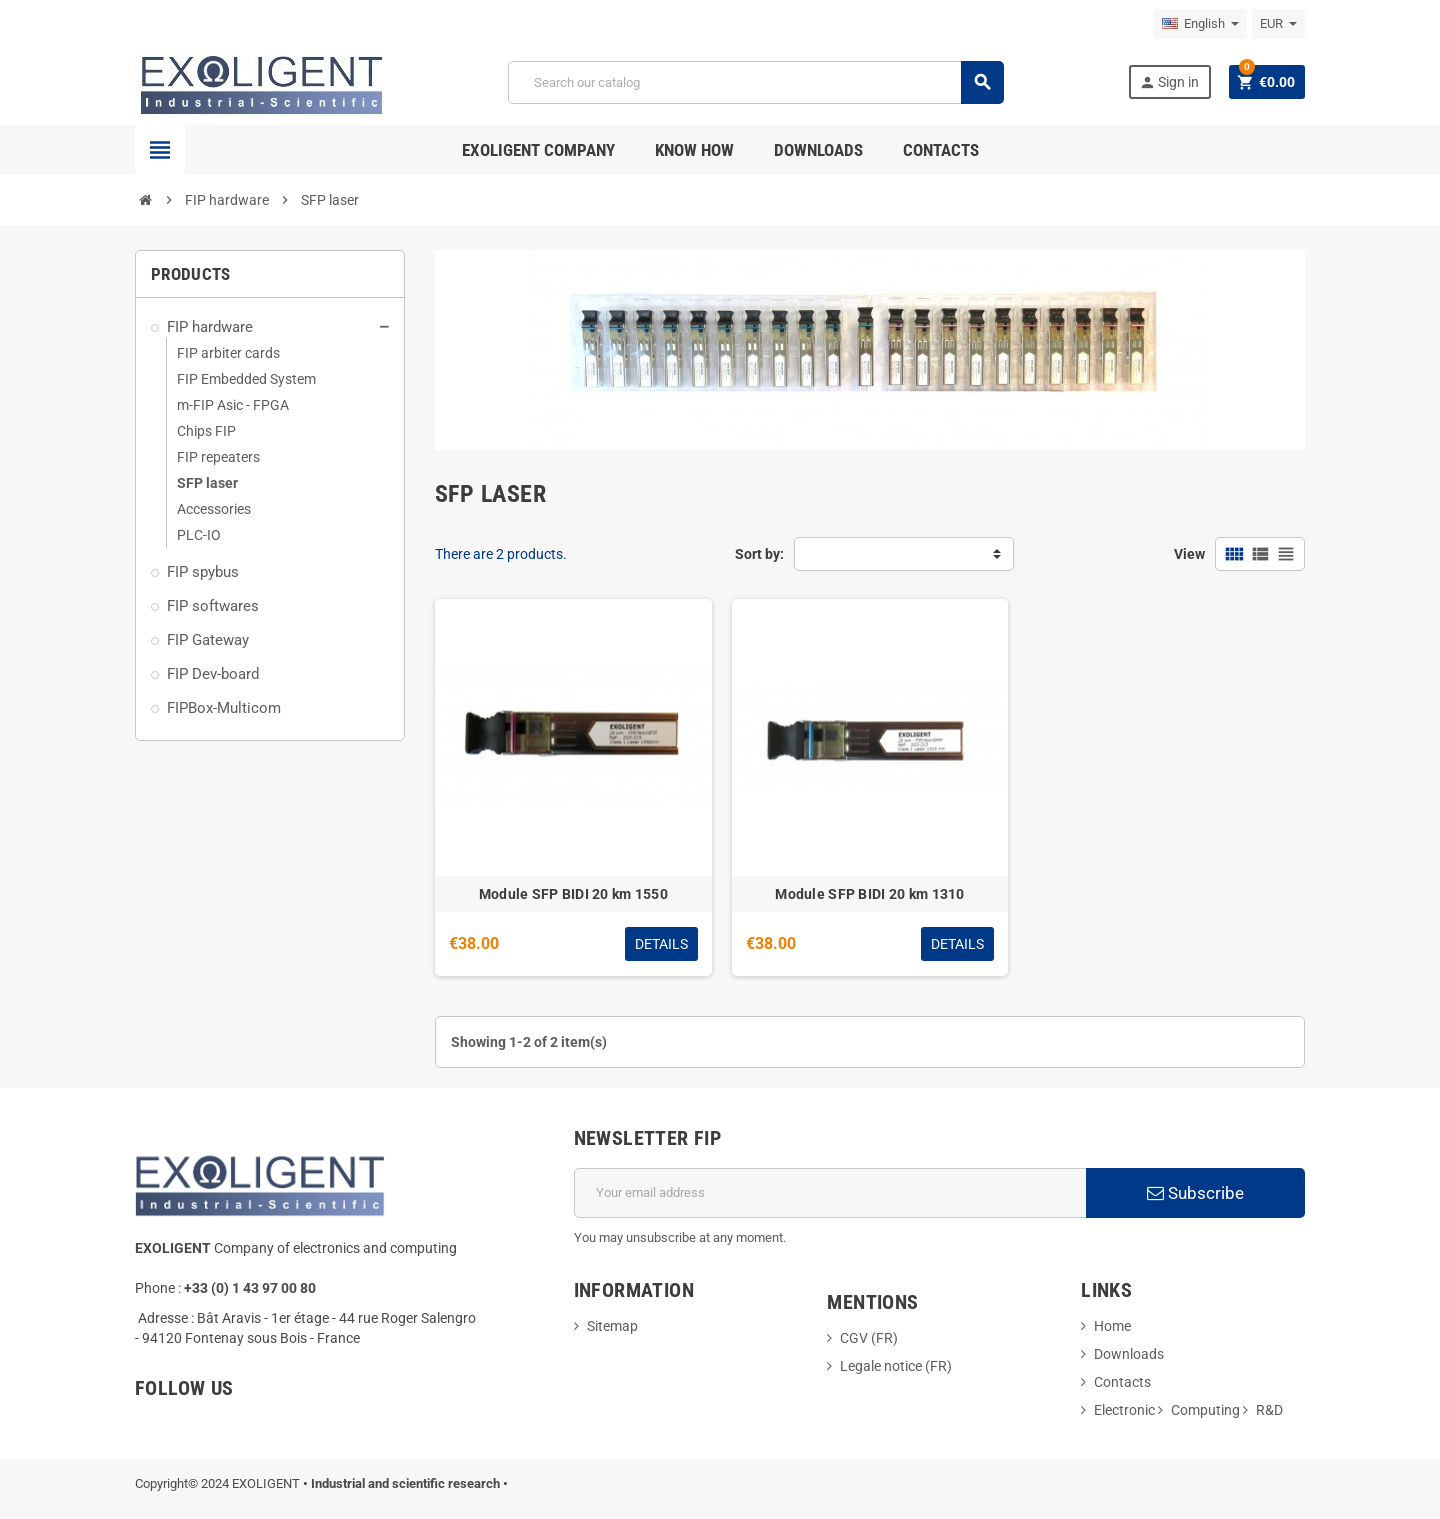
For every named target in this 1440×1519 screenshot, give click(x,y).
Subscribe (1195, 1193)
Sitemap (612, 1326)
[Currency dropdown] (1278, 24)
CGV (854, 1338)
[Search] (755, 82)
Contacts (1122, 1382)
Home (1112, 1326)
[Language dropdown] (1200, 24)
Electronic (1124, 1410)
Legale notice (882, 1366)
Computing (1205, 1410)
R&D (1269, 1410)
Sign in (1169, 82)
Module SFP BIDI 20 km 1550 (573, 894)
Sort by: (759, 554)
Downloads (1129, 1354)
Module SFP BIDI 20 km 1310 (869, 894)
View (1189, 554)
